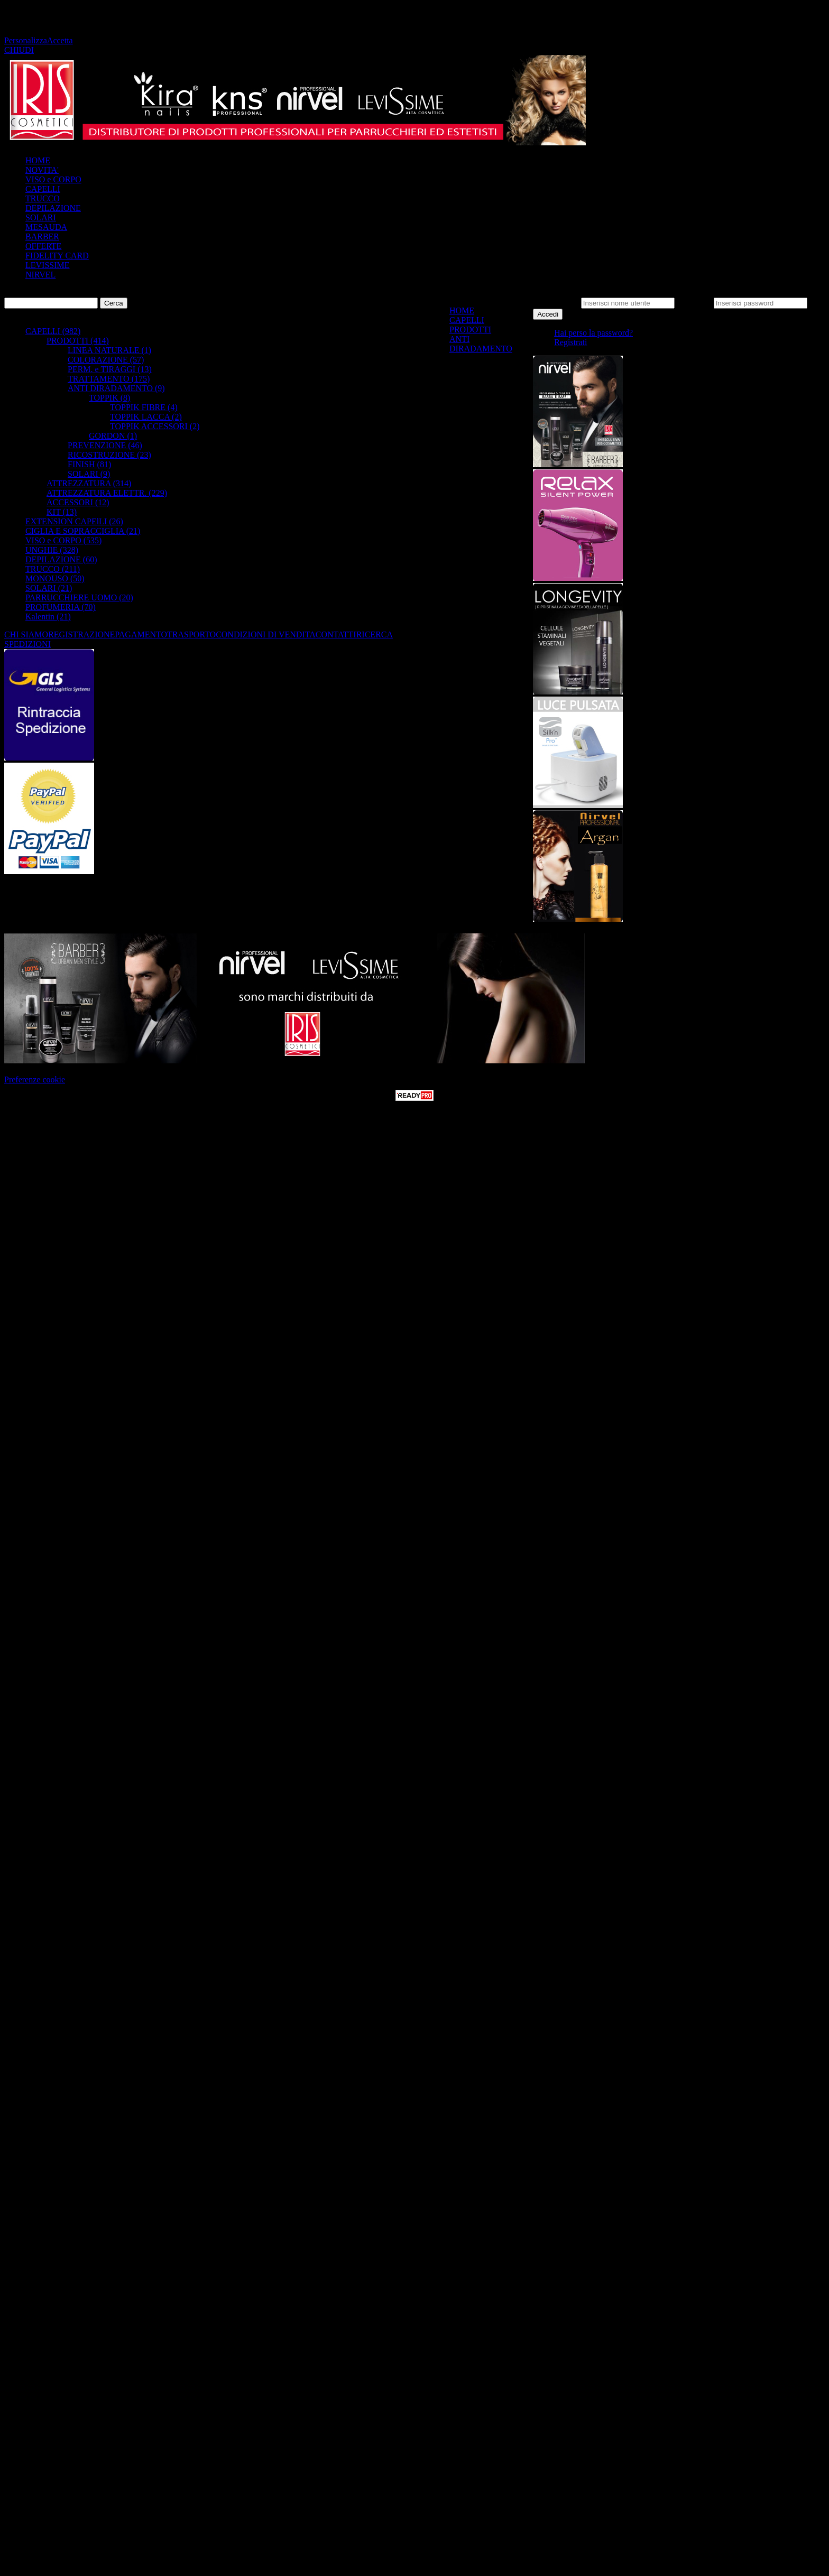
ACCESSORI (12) (78, 502)
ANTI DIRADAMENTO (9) (116, 388)
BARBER (42, 236)
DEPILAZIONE (53, 207)
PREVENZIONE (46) (105, 445)
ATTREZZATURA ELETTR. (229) (107, 492)
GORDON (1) (113, 435)
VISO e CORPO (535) (63, 540)
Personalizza (25, 40)
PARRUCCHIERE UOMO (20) (79, 597)
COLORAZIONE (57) (106, 359)
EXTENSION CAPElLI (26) (74, 521)
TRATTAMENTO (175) (109, 378)
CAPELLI (42, 188)
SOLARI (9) (89, 473)
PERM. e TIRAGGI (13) (110, 369)
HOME (37, 160)
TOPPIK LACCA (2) (146, 416)
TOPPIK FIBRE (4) (144, 407)
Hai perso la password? (593, 332)
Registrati (570, 342)
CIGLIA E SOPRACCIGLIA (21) (82, 530)
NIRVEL (40, 274)
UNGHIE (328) (51, 549)
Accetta (60, 40)
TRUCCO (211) (52, 568)
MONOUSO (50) (55, 578)
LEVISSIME (47, 265)
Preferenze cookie (34, 1079)
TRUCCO (42, 198)
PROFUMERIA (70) (60, 607)
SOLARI (40, 217)
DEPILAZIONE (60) (61, 559)
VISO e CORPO (53, 179)
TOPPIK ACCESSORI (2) (155, 426)
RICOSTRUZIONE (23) (109, 454)
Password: (694, 302)
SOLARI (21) (48, 587)
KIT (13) (62, 511)
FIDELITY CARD (57, 255)
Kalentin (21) (48, 616)
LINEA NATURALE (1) (109, 350)
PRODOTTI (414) (78, 340)
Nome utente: (556, 302)
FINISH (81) (89, 464)
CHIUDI (19, 49)
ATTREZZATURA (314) (89, 483)
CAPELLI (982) (52, 331)
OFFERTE (43, 246)
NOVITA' (42, 169)
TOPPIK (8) (109, 397)
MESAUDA (46, 227)
